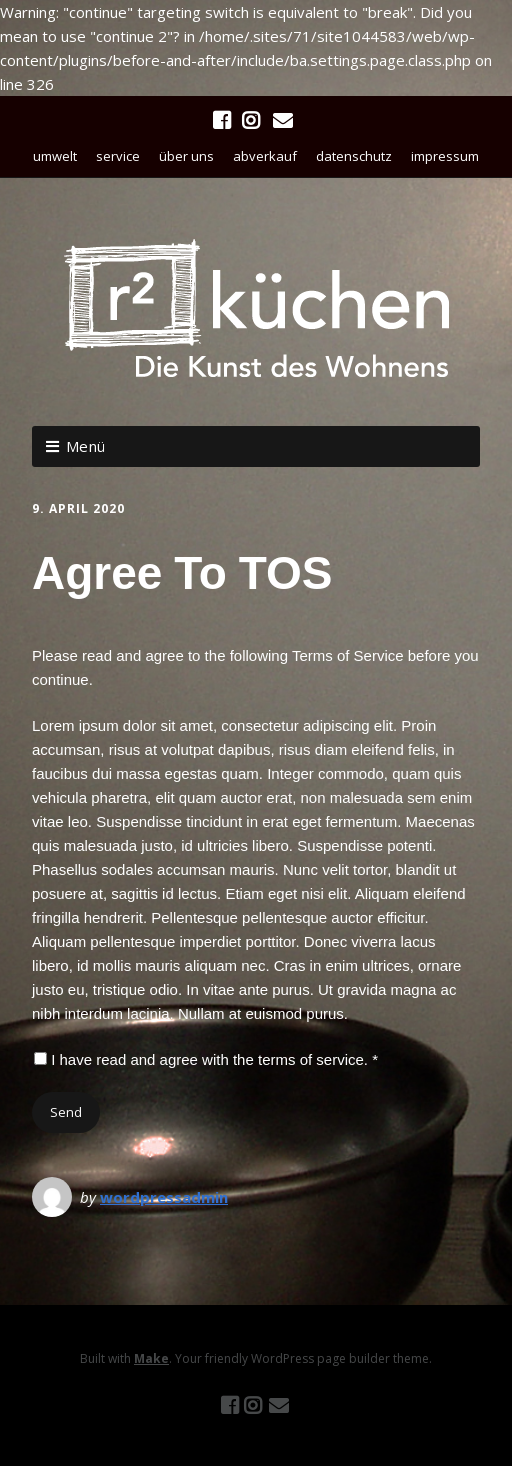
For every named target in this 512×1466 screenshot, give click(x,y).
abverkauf (265, 156)
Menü (86, 446)
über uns (186, 156)
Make (151, 1358)
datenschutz (354, 156)
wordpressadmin (164, 1197)
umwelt (55, 156)
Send (66, 1112)
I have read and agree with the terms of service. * (206, 1059)
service (118, 156)
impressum (445, 156)
